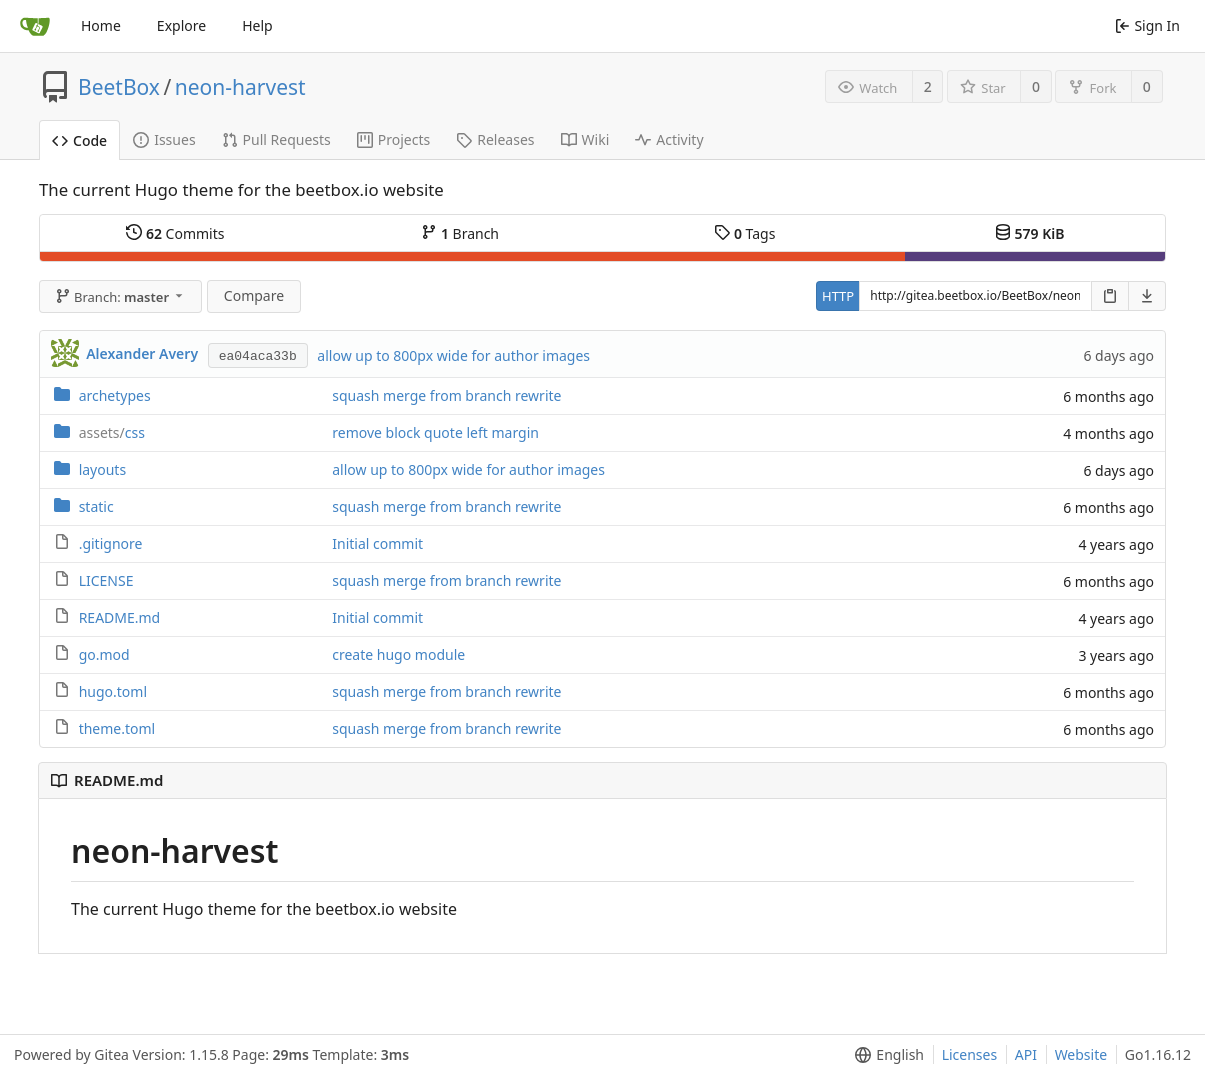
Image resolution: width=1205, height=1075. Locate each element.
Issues (164, 139)
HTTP (838, 296)
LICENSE (106, 580)
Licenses (970, 1054)
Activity (669, 139)
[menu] (885, 1055)
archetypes (115, 395)
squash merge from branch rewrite (446, 395)
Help (257, 25)
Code (79, 140)
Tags (744, 233)
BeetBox (119, 87)
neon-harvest (240, 87)
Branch (460, 233)
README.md (120, 617)
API (1026, 1054)
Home (101, 25)
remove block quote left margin (435, 432)
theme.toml (117, 728)
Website (1081, 1054)
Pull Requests (276, 139)
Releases (495, 139)
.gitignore (111, 543)
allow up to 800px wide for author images (453, 355)
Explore (181, 25)
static (96, 506)
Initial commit (377, 543)
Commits (175, 233)
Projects (393, 139)
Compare (254, 295)
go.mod (104, 654)
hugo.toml (113, 691)
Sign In (1147, 25)
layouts (103, 469)
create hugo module (398, 654)
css (112, 432)
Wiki (585, 139)
